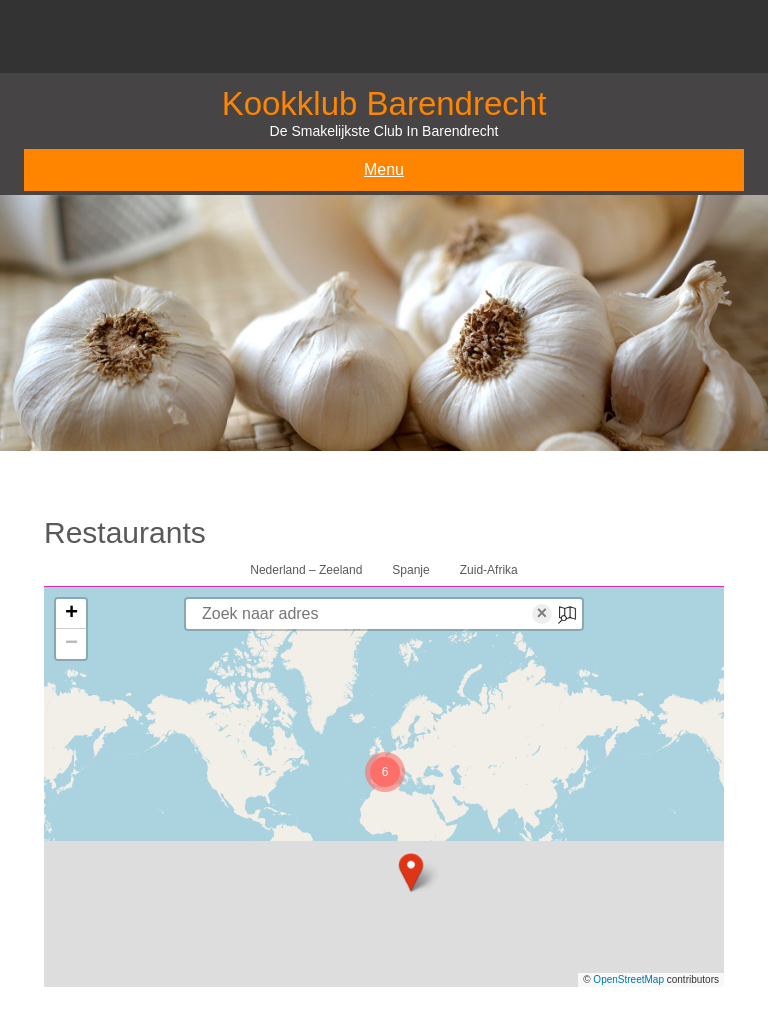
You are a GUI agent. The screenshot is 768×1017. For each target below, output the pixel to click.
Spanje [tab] (410, 570)
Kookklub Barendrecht (384, 103)
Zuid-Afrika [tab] (489, 570)
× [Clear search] (542, 614)
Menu (384, 169)
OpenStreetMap (628, 979)
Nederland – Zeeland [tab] (306, 570)
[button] (411, 872)
